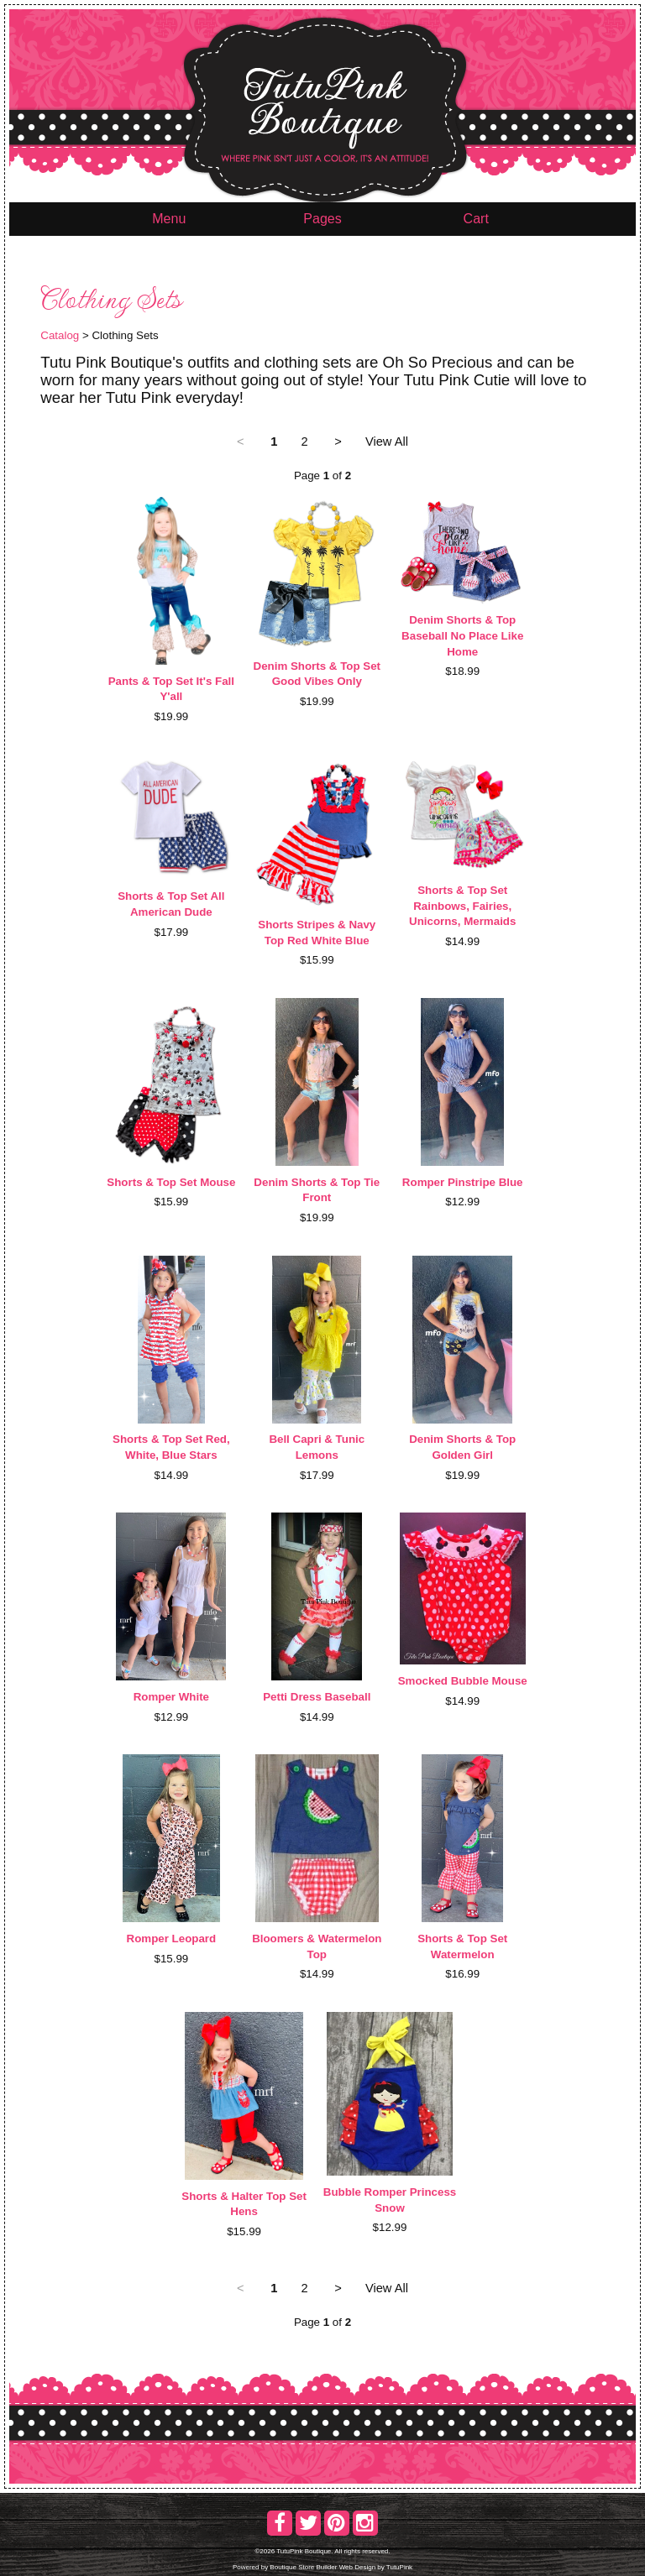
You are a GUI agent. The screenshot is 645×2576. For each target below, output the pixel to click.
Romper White (171, 1696)
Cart (476, 219)
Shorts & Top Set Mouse (171, 1182)
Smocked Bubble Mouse (462, 1681)
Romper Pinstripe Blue (462, 1182)
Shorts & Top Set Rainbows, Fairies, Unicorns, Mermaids (462, 905)
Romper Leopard (172, 1938)
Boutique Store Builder (303, 2567)
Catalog (59, 335)
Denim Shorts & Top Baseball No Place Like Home (462, 635)
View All (386, 441)
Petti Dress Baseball (316, 1696)
